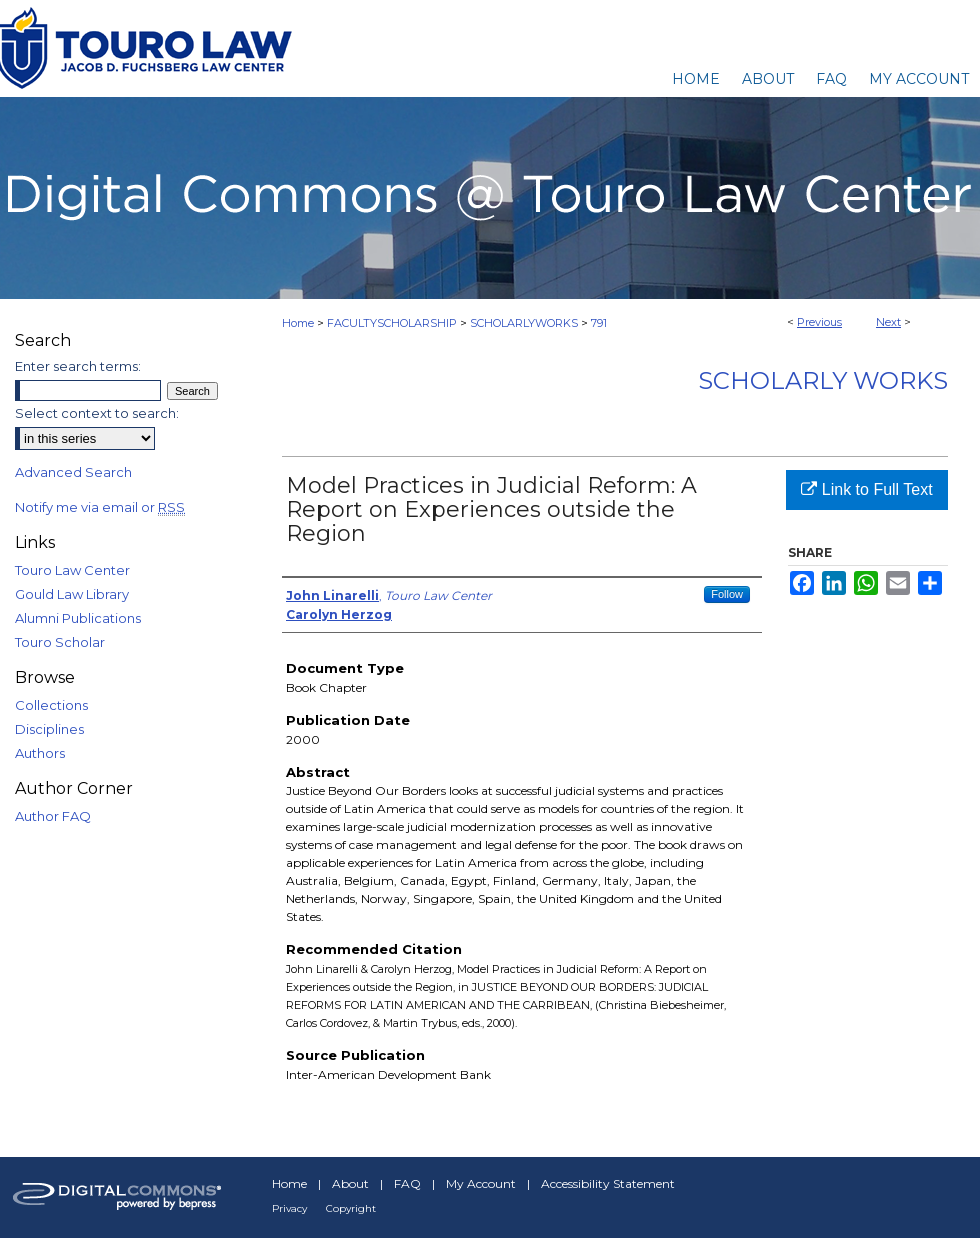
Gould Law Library (72, 594)
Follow (727, 594)
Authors (40, 753)
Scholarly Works (823, 380)
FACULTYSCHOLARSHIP (392, 323)
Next (888, 322)
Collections (51, 705)
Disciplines (49, 729)
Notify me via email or (100, 507)
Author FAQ (53, 816)
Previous (819, 322)
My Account (481, 1183)
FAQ (407, 1183)
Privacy (289, 1208)
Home (298, 323)
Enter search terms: (78, 366)
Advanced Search (73, 472)
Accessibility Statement (608, 1183)
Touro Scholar (60, 642)
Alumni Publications (78, 618)
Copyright (351, 1208)
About (350, 1183)
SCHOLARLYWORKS (524, 323)
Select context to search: (97, 413)
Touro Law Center (72, 570)
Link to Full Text (866, 489)
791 (599, 323)
